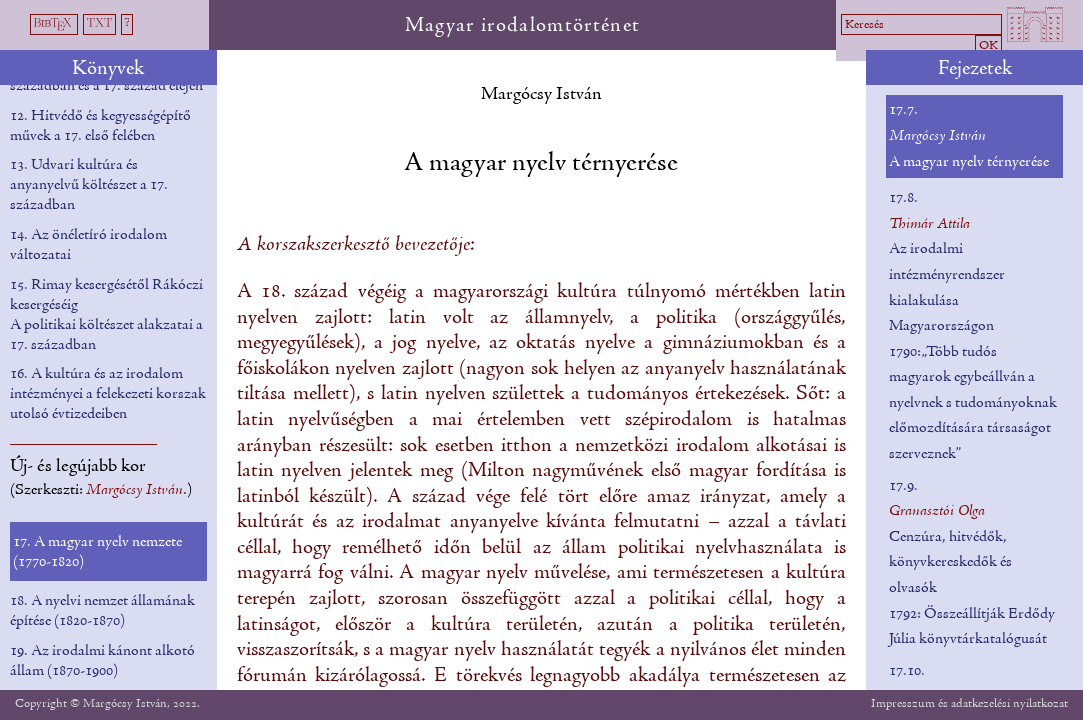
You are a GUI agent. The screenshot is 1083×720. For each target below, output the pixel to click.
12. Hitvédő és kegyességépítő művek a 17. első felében (100, 126)
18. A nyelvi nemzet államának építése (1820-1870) (102, 611)
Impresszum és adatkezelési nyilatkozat (969, 703)
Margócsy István (541, 94)
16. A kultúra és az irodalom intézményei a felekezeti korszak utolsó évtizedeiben (108, 394)
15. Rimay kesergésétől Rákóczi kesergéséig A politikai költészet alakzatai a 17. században (106, 315)
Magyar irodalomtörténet (523, 26)
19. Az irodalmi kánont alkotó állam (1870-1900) (102, 661)
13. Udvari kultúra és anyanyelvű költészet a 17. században (89, 185)
